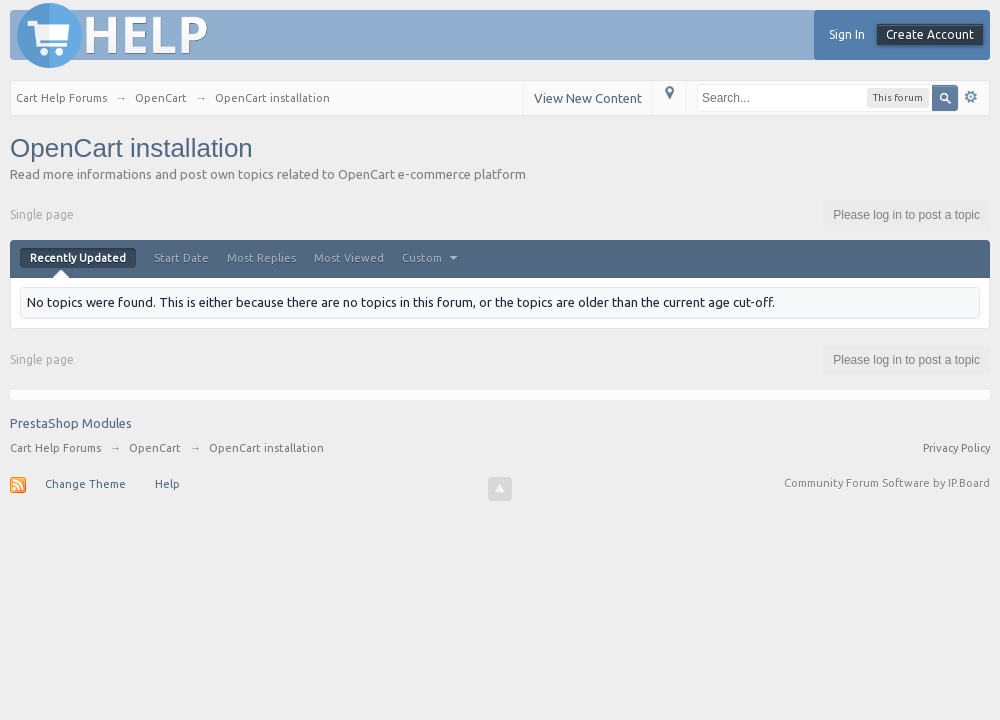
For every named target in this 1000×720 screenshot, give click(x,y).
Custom (432, 258)
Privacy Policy (956, 448)
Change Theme (85, 484)
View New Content (588, 98)
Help (167, 484)
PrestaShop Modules (71, 423)
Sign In (847, 34)
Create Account (930, 34)
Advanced (971, 97)
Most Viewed (349, 258)
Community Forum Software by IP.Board (887, 483)
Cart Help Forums (55, 448)
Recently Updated (78, 258)
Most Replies (261, 258)
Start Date (181, 258)
